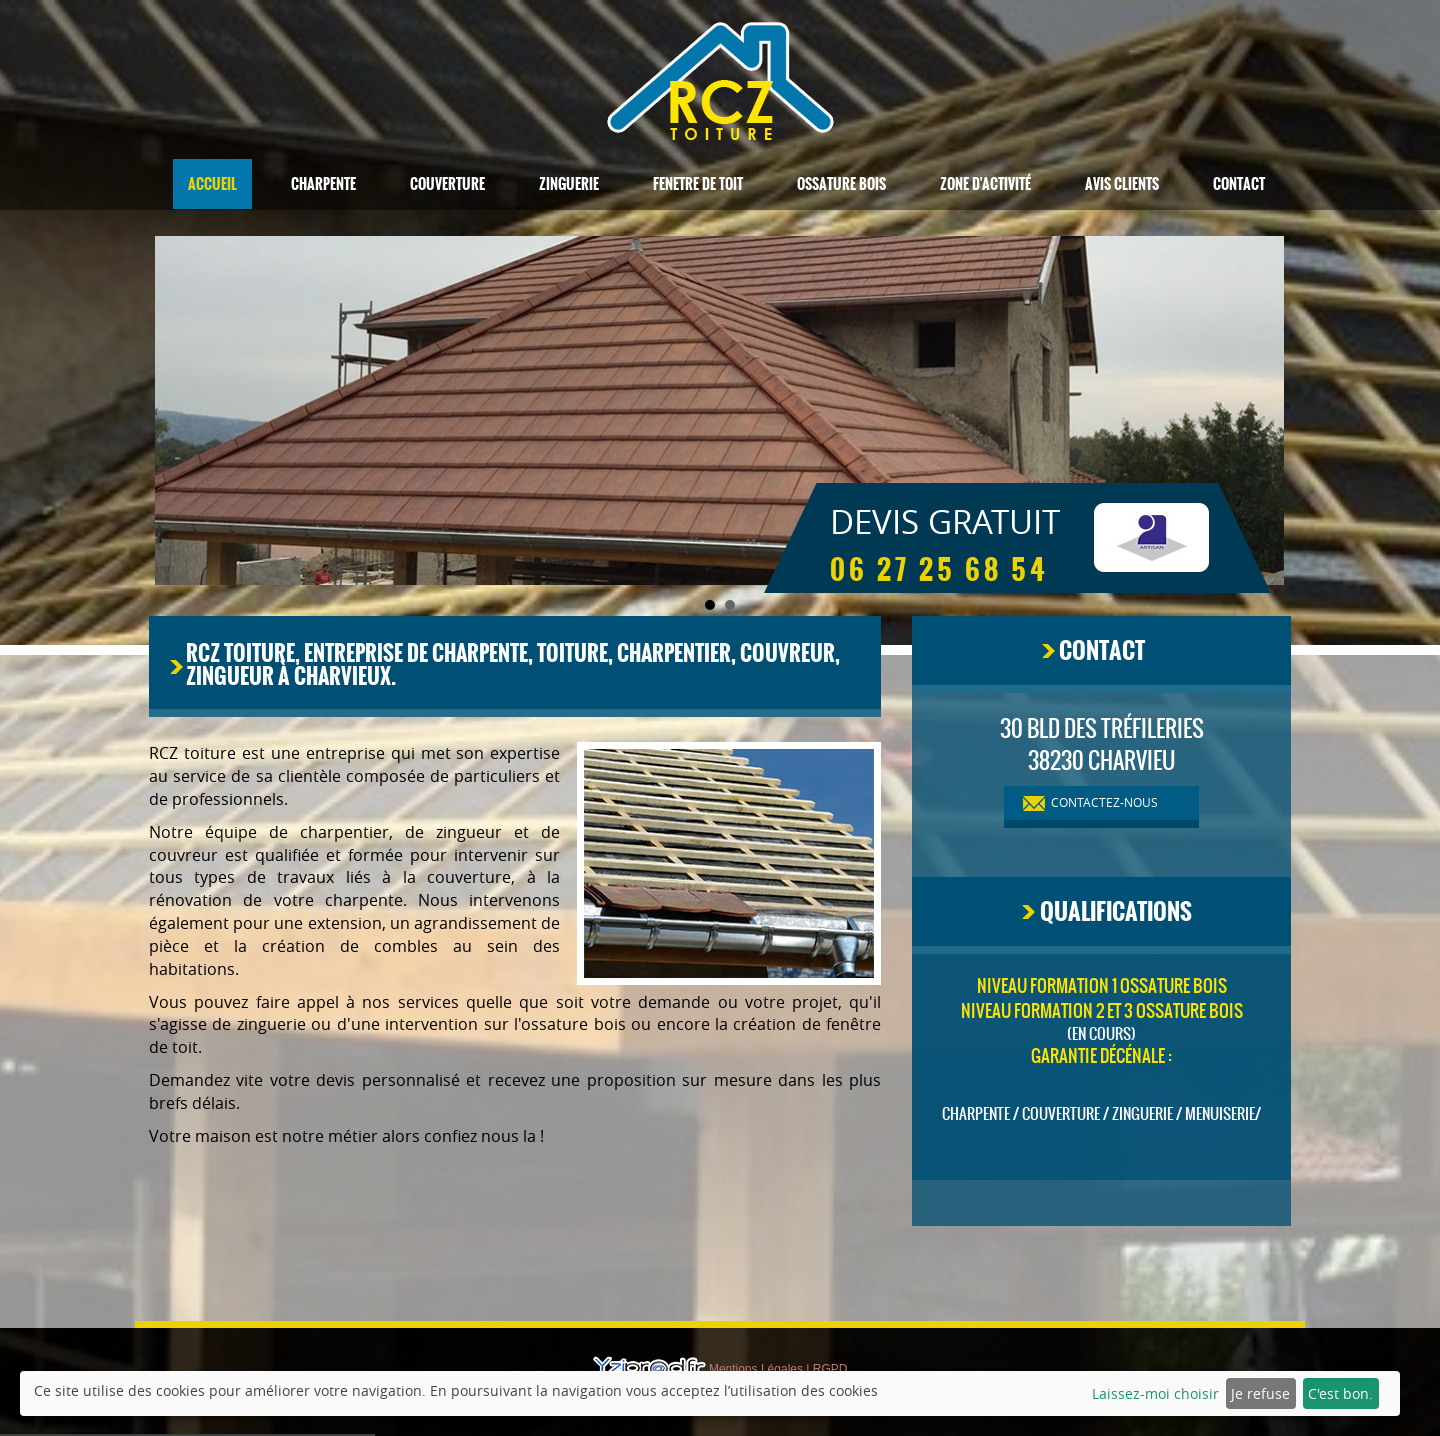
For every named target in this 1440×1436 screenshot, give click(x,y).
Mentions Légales (756, 1369)
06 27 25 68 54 (939, 570)
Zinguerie (569, 184)
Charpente (323, 184)
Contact (1239, 184)
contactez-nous (1104, 802)
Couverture (447, 184)
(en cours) (1101, 1033)
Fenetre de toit (698, 184)
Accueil (212, 184)
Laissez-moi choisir (1155, 1393)
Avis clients (1122, 184)
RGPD (830, 1369)
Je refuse (1260, 1393)
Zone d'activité (985, 184)
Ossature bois (841, 184)
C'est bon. (1340, 1393)
